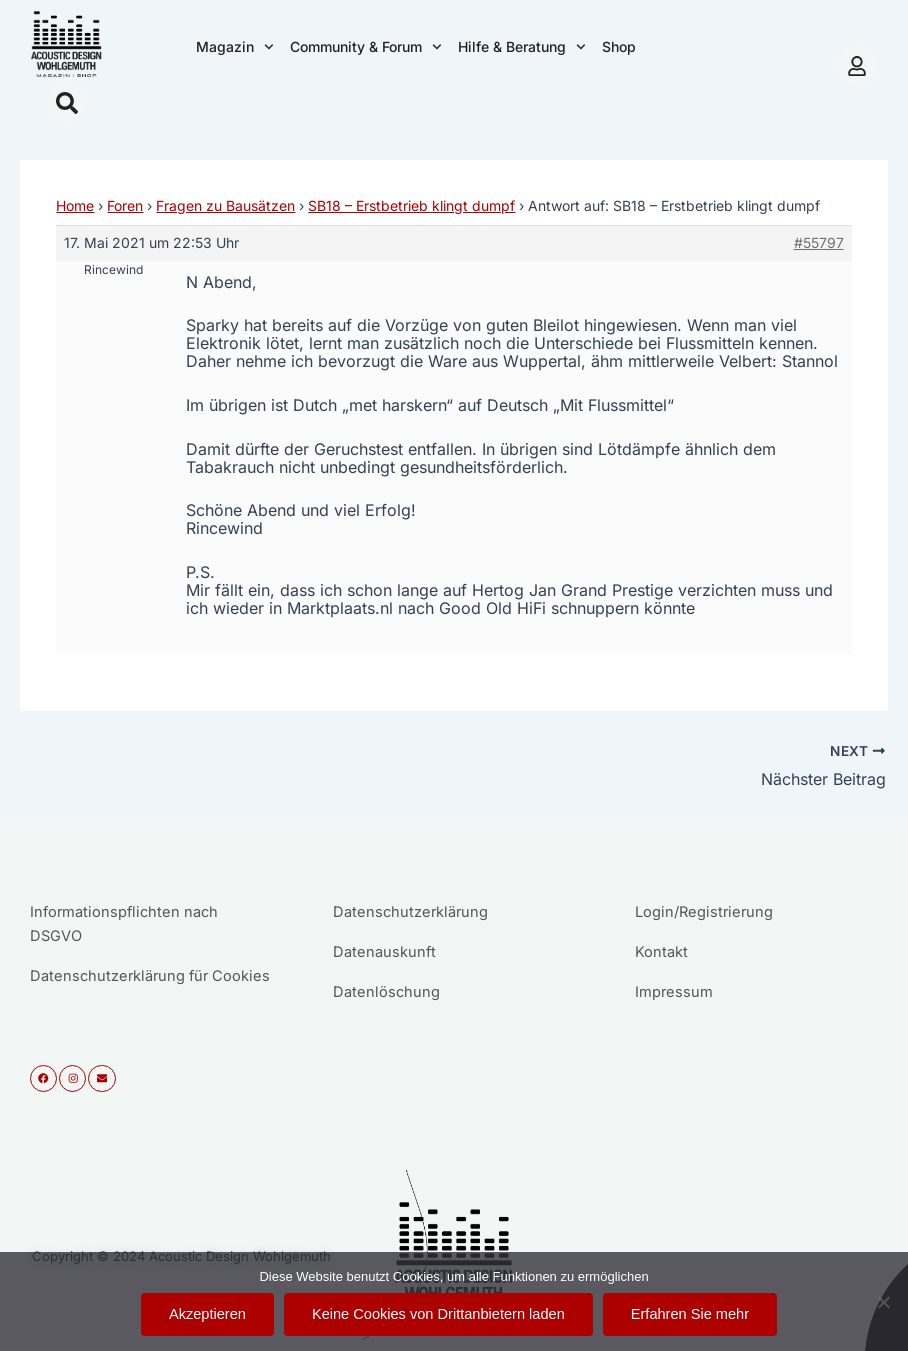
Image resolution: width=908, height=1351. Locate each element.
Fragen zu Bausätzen (225, 205)
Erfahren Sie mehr (690, 1314)
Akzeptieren (207, 1314)
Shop (619, 46)
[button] (67, 103)
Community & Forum (366, 47)
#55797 (819, 242)
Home (75, 205)
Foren (125, 205)
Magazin (235, 47)
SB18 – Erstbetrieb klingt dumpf (411, 205)
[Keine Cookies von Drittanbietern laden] (883, 1302)
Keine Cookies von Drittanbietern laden (438, 1314)
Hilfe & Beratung (522, 47)
